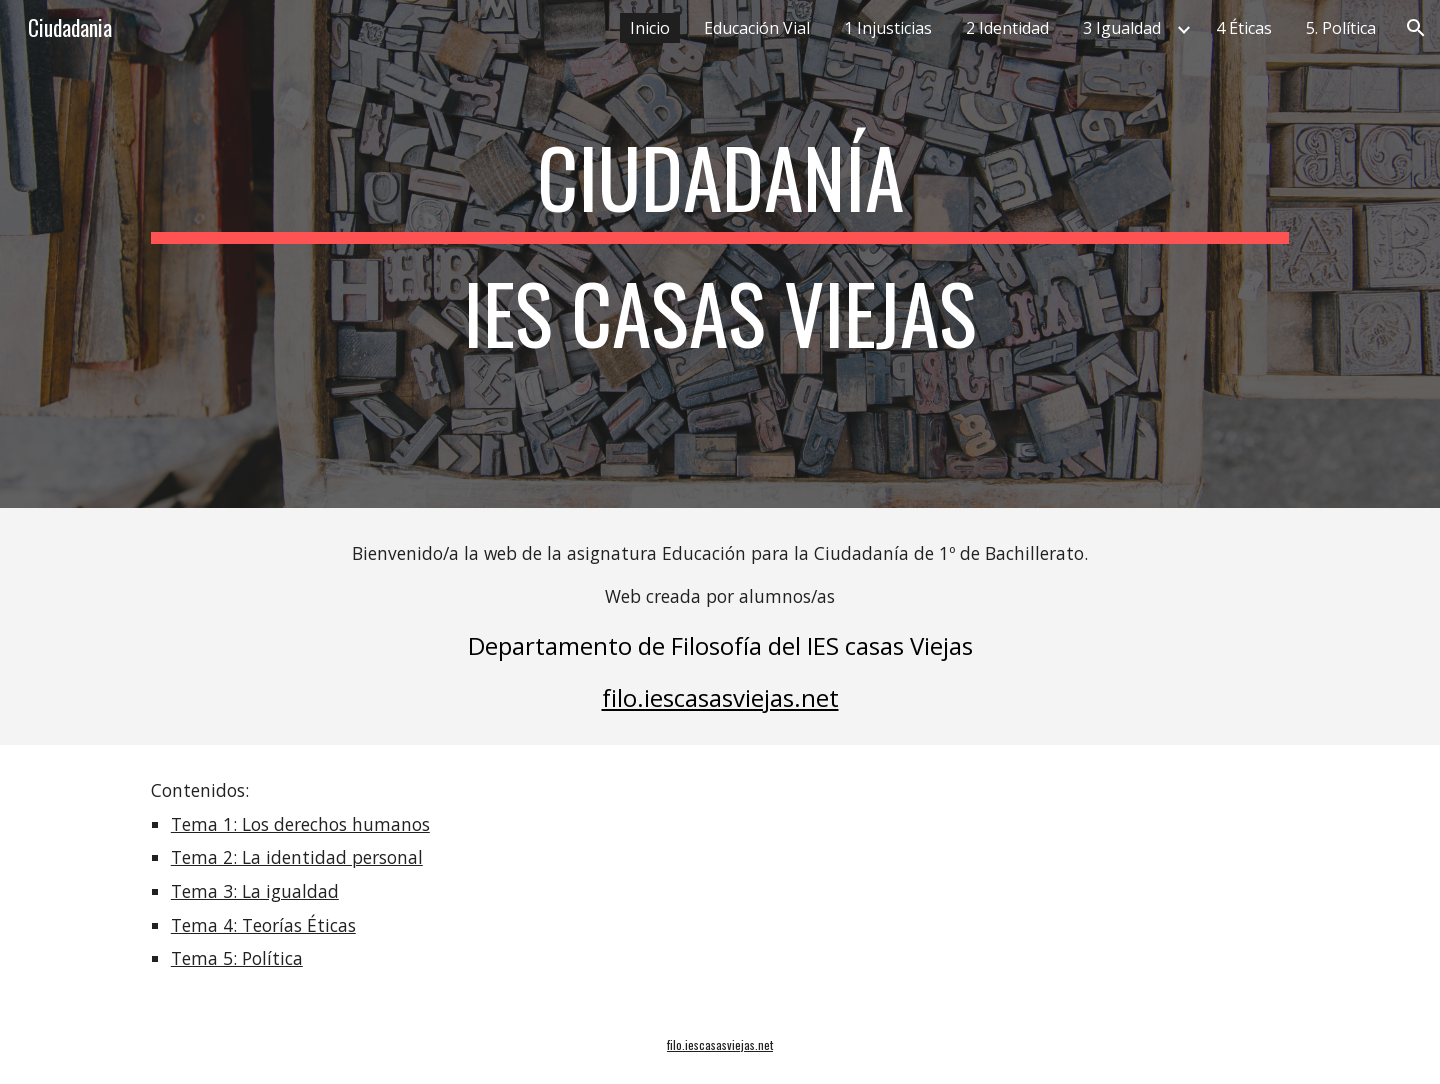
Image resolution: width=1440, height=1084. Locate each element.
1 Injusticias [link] (888, 28)
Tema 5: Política (237, 958)
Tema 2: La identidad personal (297, 857)
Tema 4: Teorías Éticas (263, 925)
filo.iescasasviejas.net (720, 697)
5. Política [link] (1341, 28)
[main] (720, 254)
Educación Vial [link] (757, 28)
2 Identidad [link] (1007, 28)
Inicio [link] (650, 28)
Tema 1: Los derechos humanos (300, 824)
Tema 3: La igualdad (255, 891)
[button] (1416, 28)
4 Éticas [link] (1244, 28)
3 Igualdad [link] (1122, 28)
